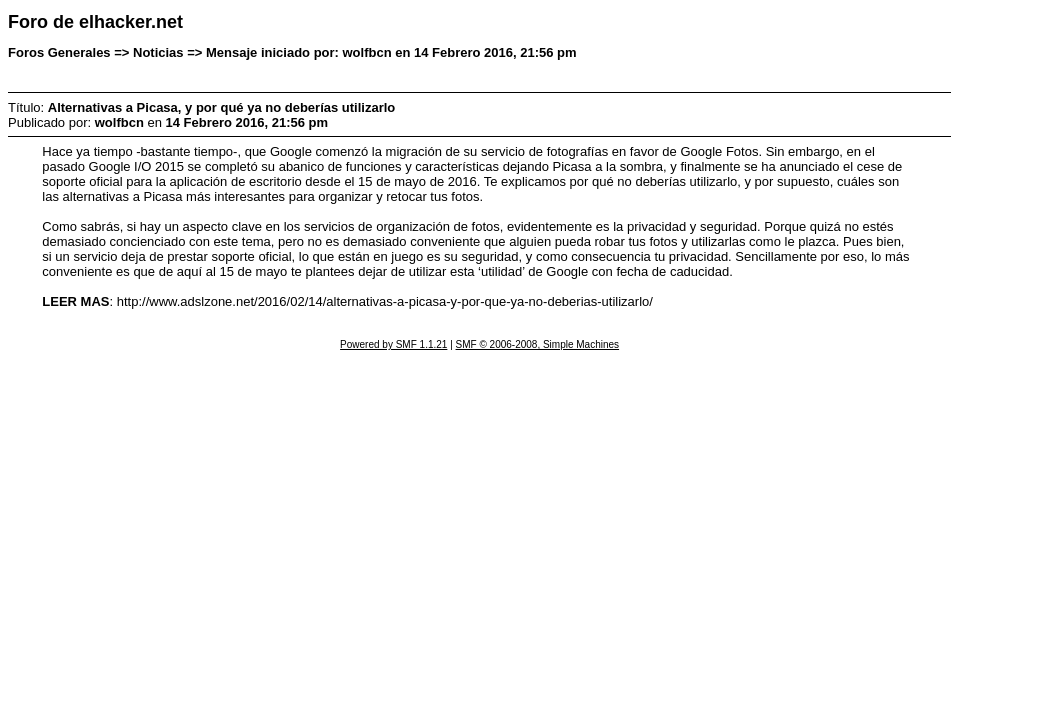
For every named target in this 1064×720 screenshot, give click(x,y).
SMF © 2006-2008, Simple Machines (538, 344)
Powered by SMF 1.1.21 (393, 344)
